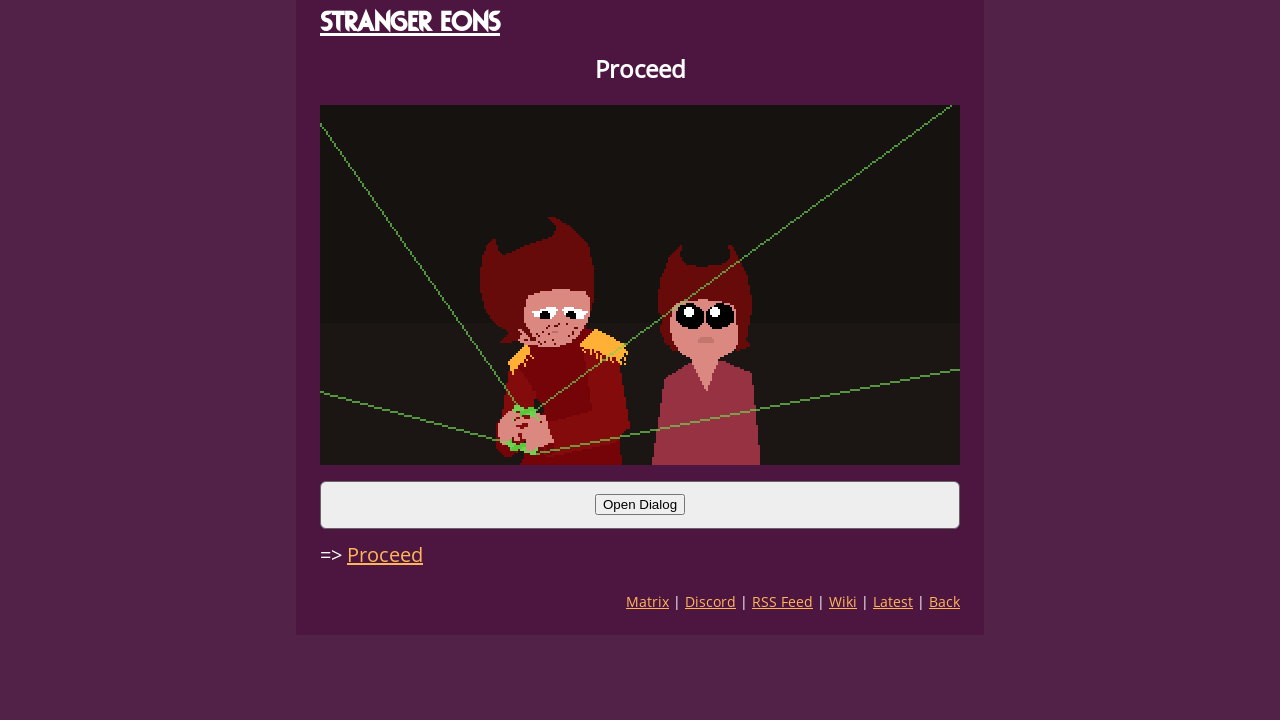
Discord (710, 601)
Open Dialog (640, 504)
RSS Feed (782, 601)
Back (944, 601)
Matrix (647, 601)
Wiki (843, 601)
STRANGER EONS (410, 21)
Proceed (385, 554)
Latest (893, 601)
